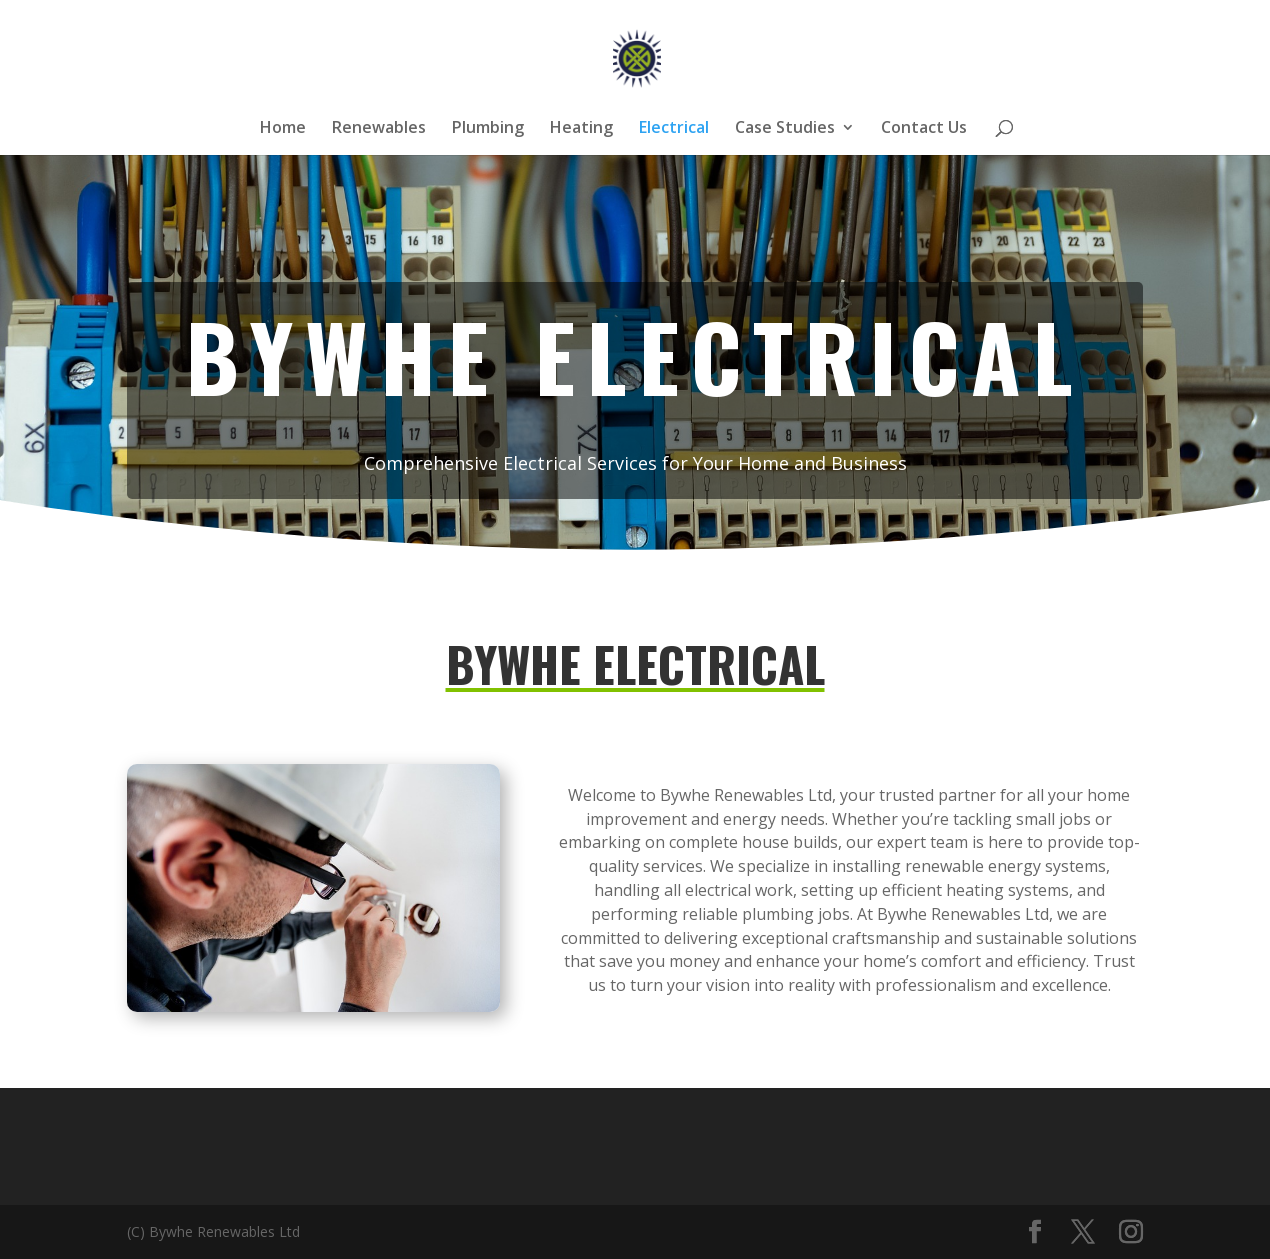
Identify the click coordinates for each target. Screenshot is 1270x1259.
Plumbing (488, 129)
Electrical (674, 129)
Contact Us (924, 129)
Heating (581, 129)
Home (283, 129)
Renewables (379, 129)
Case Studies (785, 129)
